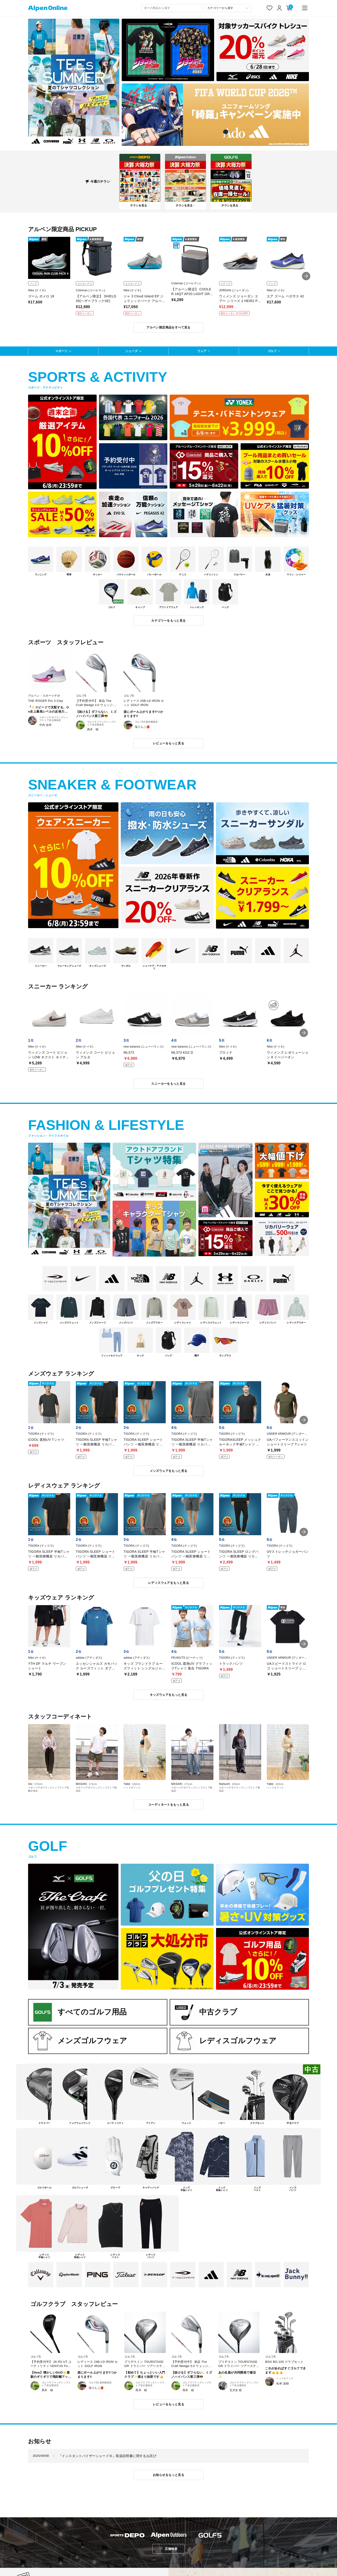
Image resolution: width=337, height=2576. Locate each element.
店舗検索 (171, 2549)
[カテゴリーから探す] (228, 8)
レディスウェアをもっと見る (168, 1583)
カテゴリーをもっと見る (168, 620)
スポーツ (61, 351)
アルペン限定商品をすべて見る (168, 327)
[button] (306, 276)
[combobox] (171, 8)
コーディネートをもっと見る (168, 1804)
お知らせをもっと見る (168, 2475)
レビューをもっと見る (168, 743)
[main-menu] (304, 8)
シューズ (131, 351)
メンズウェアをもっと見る (168, 1471)
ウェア (201, 351)
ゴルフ (272, 351)
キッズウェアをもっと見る (168, 1695)
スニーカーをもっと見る (168, 1083)
